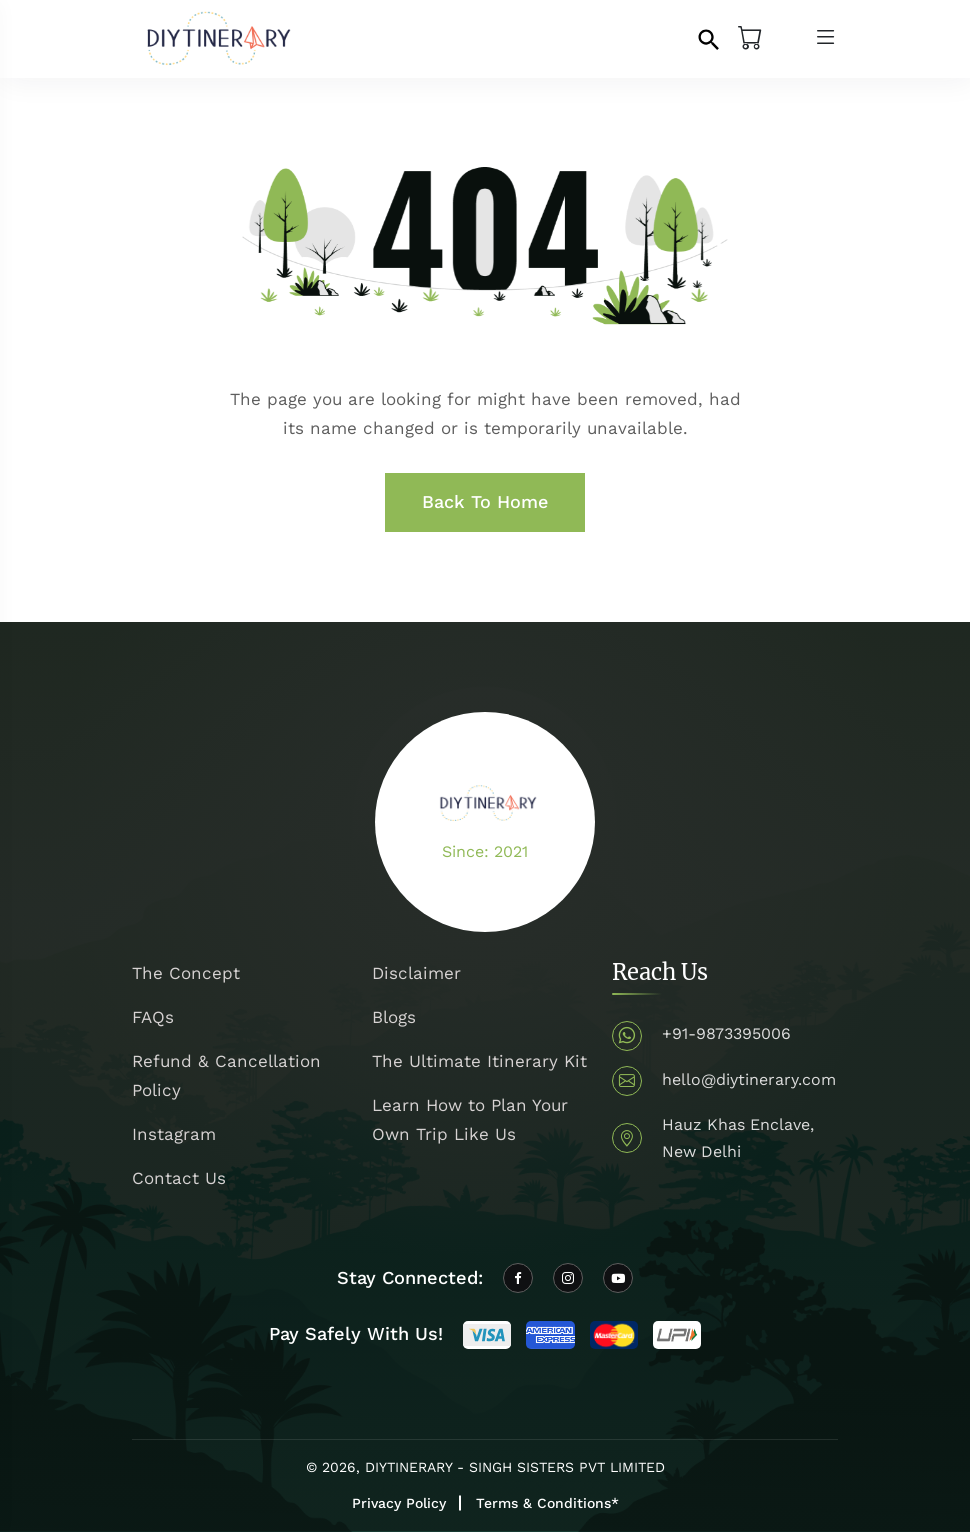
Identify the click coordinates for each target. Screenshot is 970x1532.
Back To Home (485, 501)
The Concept (186, 973)
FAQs (153, 1017)
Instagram (174, 1134)
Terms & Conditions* (547, 1503)
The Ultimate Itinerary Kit (479, 1061)
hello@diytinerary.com (749, 1079)
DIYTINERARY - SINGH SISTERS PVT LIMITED (515, 1467)
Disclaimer (416, 973)
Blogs (394, 1017)
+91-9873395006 (726, 1033)
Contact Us (179, 1178)
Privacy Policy (399, 1503)
